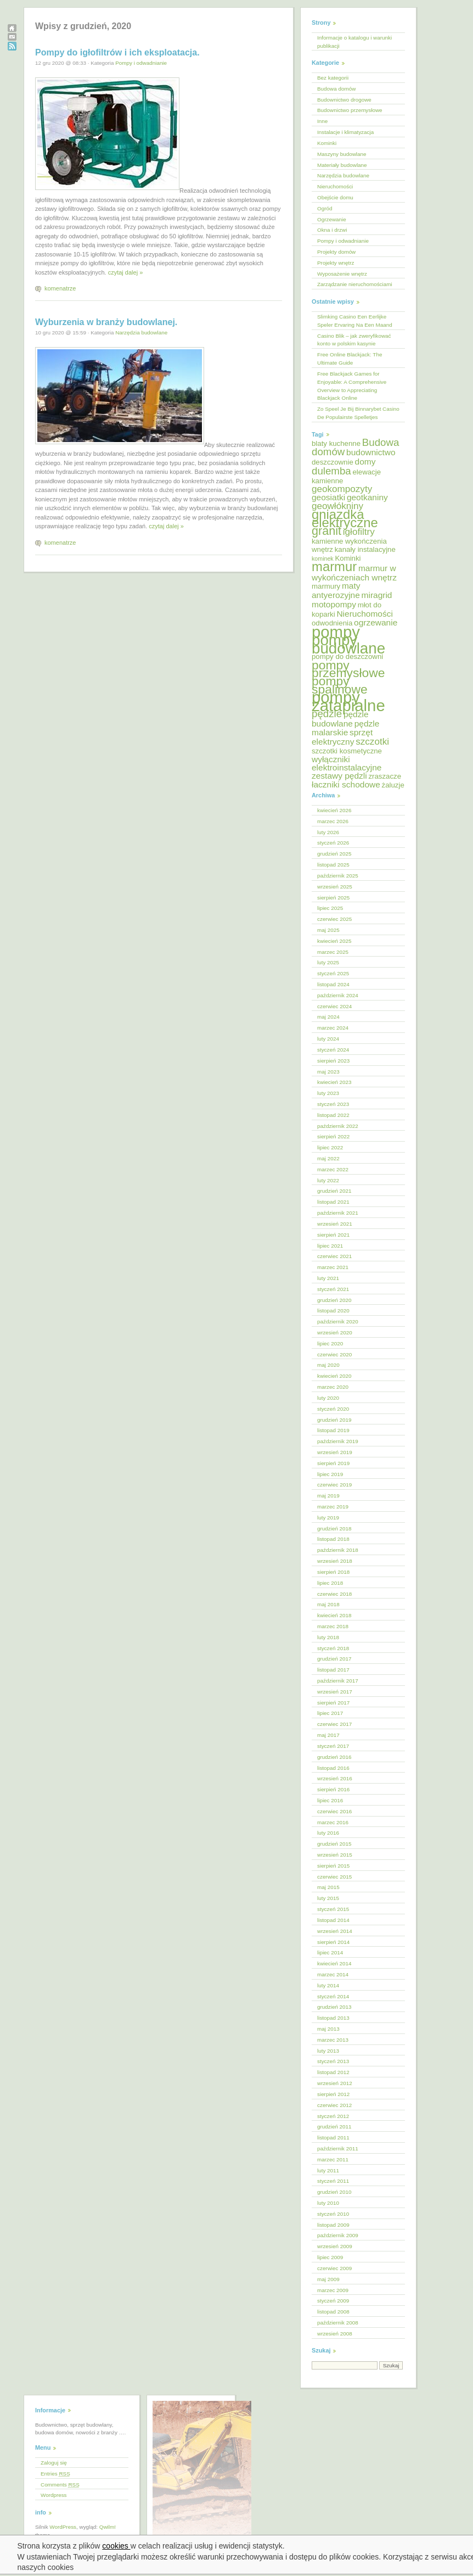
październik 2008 (337, 2323)
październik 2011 (337, 2148)
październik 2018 (337, 1550)
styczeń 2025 (333, 973)
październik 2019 (337, 1441)
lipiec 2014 (330, 1952)
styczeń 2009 (333, 2301)
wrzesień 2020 (334, 1332)
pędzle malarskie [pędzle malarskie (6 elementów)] (345, 728)
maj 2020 (328, 1365)
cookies (117, 2545)
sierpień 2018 (333, 1572)
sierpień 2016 (333, 1789)
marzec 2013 (332, 2040)
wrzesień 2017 (334, 1692)
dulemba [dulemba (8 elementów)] (331, 471)
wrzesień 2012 (334, 2083)
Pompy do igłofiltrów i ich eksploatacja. (117, 52)
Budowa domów (336, 89)
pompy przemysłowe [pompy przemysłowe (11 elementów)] (348, 669)
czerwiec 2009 (334, 2268)
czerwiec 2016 (334, 1811)
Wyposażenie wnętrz (342, 274)
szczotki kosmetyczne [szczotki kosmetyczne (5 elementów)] (347, 751)
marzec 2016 (332, 1822)
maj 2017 (328, 1735)
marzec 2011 (332, 2159)
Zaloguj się (54, 2463)
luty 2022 (328, 1180)
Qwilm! (107, 2527)
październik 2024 (337, 995)
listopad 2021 (333, 1202)
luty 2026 (328, 832)
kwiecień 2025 (334, 941)
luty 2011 (328, 2170)
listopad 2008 (333, 2312)
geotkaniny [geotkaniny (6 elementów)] (367, 497)
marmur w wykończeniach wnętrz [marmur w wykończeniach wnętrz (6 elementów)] (354, 572)
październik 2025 (337, 876)
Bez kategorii (332, 78)
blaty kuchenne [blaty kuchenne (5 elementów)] (336, 443)
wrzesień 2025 (334, 887)
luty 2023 (328, 1093)
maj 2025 (328, 930)
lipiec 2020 (330, 1343)
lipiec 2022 (330, 1147)
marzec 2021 (332, 1267)
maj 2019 (328, 1496)
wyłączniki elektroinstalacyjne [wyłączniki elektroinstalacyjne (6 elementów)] (346, 763)
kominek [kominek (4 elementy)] (323, 558)
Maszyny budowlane (341, 154)
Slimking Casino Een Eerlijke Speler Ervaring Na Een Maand (354, 321)
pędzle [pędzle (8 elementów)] (327, 713)
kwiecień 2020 (334, 1376)
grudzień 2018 (334, 1529)
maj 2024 (328, 1017)
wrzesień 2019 (334, 1452)
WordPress (62, 2527)
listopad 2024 (333, 984)
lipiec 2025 (330, 908)
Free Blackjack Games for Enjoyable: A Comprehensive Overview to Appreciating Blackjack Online (351, 386)
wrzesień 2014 (334, 1931)
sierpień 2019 (333, 1463)
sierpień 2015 (333, 1866)
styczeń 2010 (333, 2214)
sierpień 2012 (333, 2094)
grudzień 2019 (334, 1420)
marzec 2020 (332, 1387)
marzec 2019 (332, 1507)
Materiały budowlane (342, 165)
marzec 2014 (332, 1974)
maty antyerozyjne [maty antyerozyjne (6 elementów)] (336, 590)
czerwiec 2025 (334, 919)
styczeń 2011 (333, 2181)
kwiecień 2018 (334, 1615)
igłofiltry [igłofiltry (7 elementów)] (359, 532)
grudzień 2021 (334, 1191)
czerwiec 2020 (334, 1354)
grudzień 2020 (334, 1300)
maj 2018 (328, 1604)
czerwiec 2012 (334, 2105)
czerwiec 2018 (334, 1594)
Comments (60, 2485)
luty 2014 (328, 1985)
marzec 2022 (332, 1169)
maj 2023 (328, 1072)
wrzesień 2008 (334, 2334)
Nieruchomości (335, 186)
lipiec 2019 (330, 1474)
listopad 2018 (333, 1539)
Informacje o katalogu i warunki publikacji (354, 42)
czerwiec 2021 (334, 1256)
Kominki (326, 143)
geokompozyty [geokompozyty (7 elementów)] (342, 489)
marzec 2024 (332, 1028)
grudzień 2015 (334, 1844)
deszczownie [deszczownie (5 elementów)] (332, 462)
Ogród (324, 208)
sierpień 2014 (333, 1942)
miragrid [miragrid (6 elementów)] (377, 595)
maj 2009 (328, 2279)
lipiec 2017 (330, 1713)
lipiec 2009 (330, 2257)
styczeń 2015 (333, 1909)
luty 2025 (328, 962)
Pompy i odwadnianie (141, 63)
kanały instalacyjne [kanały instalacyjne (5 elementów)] (365, 549)
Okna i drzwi (332, 230)
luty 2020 (328, 1398)
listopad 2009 (333, 2225)
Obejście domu (335, 197)
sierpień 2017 (333, 1703)
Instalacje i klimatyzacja (345, 132)
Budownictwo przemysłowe (349, 110)
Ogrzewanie (331, 219)
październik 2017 (337, 1681)
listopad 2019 (333, 1430)
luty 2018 (328, 1637)
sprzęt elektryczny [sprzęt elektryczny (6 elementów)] (342, 737)
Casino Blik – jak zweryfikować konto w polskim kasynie (354, 340)
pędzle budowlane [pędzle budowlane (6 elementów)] (340, 718)
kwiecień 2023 (334, 1082)
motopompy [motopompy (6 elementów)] (334, 604)
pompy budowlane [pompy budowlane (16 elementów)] (348, 644)
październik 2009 (337, 2235)
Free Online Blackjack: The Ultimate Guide (349, 358)
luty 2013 (328, 2051)
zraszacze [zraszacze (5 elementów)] (384, 776)
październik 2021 (337, 1213)
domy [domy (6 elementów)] (365, 461)
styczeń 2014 (333, 1996)
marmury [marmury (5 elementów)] (326, 586)
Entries (55, 2474)
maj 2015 (328, 1887)
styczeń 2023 (333, 1104)
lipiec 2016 (330, 1800)
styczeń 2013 (333, 2061)
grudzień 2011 (334, 2127)
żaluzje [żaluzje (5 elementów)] (393, 785)
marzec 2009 (332, 2290)
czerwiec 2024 (334, 1006)
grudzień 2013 (334, 2007)
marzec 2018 (332, 1626)
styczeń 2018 (333, 1648)
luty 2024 (328, 1039)
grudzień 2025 (334, 854)
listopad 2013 (333, 2018)
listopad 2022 (333, 1115)
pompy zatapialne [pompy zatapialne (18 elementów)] (348, 701)
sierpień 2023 (333, 1061)
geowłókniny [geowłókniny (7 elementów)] (337, 506)
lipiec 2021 (330, 1246)
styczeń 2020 (333, 1409)
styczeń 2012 (333, 2116)
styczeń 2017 (333, 1746)
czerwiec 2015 (334, 1877)
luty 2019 (328, 1518)
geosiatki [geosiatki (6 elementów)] (328, 497)
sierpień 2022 (333, 1136)
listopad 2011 (333, 2137)
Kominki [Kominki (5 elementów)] (348, 558)
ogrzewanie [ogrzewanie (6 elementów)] (375, 622)
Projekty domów (336, 252)
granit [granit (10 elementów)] (326, 531)
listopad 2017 (333, 1670)
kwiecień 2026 (334, 810)
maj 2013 (328, 2029)
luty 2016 (328, 1833)
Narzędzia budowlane (141, 332)
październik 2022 (337, 1126)
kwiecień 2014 (334, 1963)
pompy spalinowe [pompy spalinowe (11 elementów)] (340, 685)
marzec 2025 (332, 952)
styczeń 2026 (333, 843)
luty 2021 (328, 1278)
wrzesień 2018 (334, 1561)
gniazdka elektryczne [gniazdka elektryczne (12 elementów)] (345, 518)
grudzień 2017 (334, 1659)
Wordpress (54, 2495)
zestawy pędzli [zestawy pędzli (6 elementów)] (339, 775)
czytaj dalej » (125, 272)
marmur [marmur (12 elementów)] (334, 566)
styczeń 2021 (333, 1289)
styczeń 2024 (333, 1050)
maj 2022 (328, 1158)
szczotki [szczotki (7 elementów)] (372, 741)
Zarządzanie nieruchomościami (354, 284)
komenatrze (60, 288)
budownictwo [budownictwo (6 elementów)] (371, 452)
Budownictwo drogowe (344, 100)
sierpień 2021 (333, 1235)
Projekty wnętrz (335, 263)
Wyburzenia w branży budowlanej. (106, 322)
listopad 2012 (333, 2072)
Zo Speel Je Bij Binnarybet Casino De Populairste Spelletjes (358, 413)
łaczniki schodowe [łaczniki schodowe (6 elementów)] (346, 784)
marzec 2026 (332, 821)
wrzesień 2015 (334, 1855)
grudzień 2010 (334, 2192)
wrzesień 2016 (334, 1778)
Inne (322, 121)
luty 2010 (328, 2203)
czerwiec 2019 (334, 1485)
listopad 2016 (333, 1768)
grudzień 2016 (334, 1757)
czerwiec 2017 (334, 1724)
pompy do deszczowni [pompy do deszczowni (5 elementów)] (347, 656)
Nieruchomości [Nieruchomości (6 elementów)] (364, 613)
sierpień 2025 (333, 898)
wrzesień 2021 (334, 1224)
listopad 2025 (333, 865)
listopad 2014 (333, 1920)
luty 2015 (328, 1898)
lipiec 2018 (330, 1583)
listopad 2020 (333, 1310)
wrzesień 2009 (334, 2246)
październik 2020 (337, 1321)
